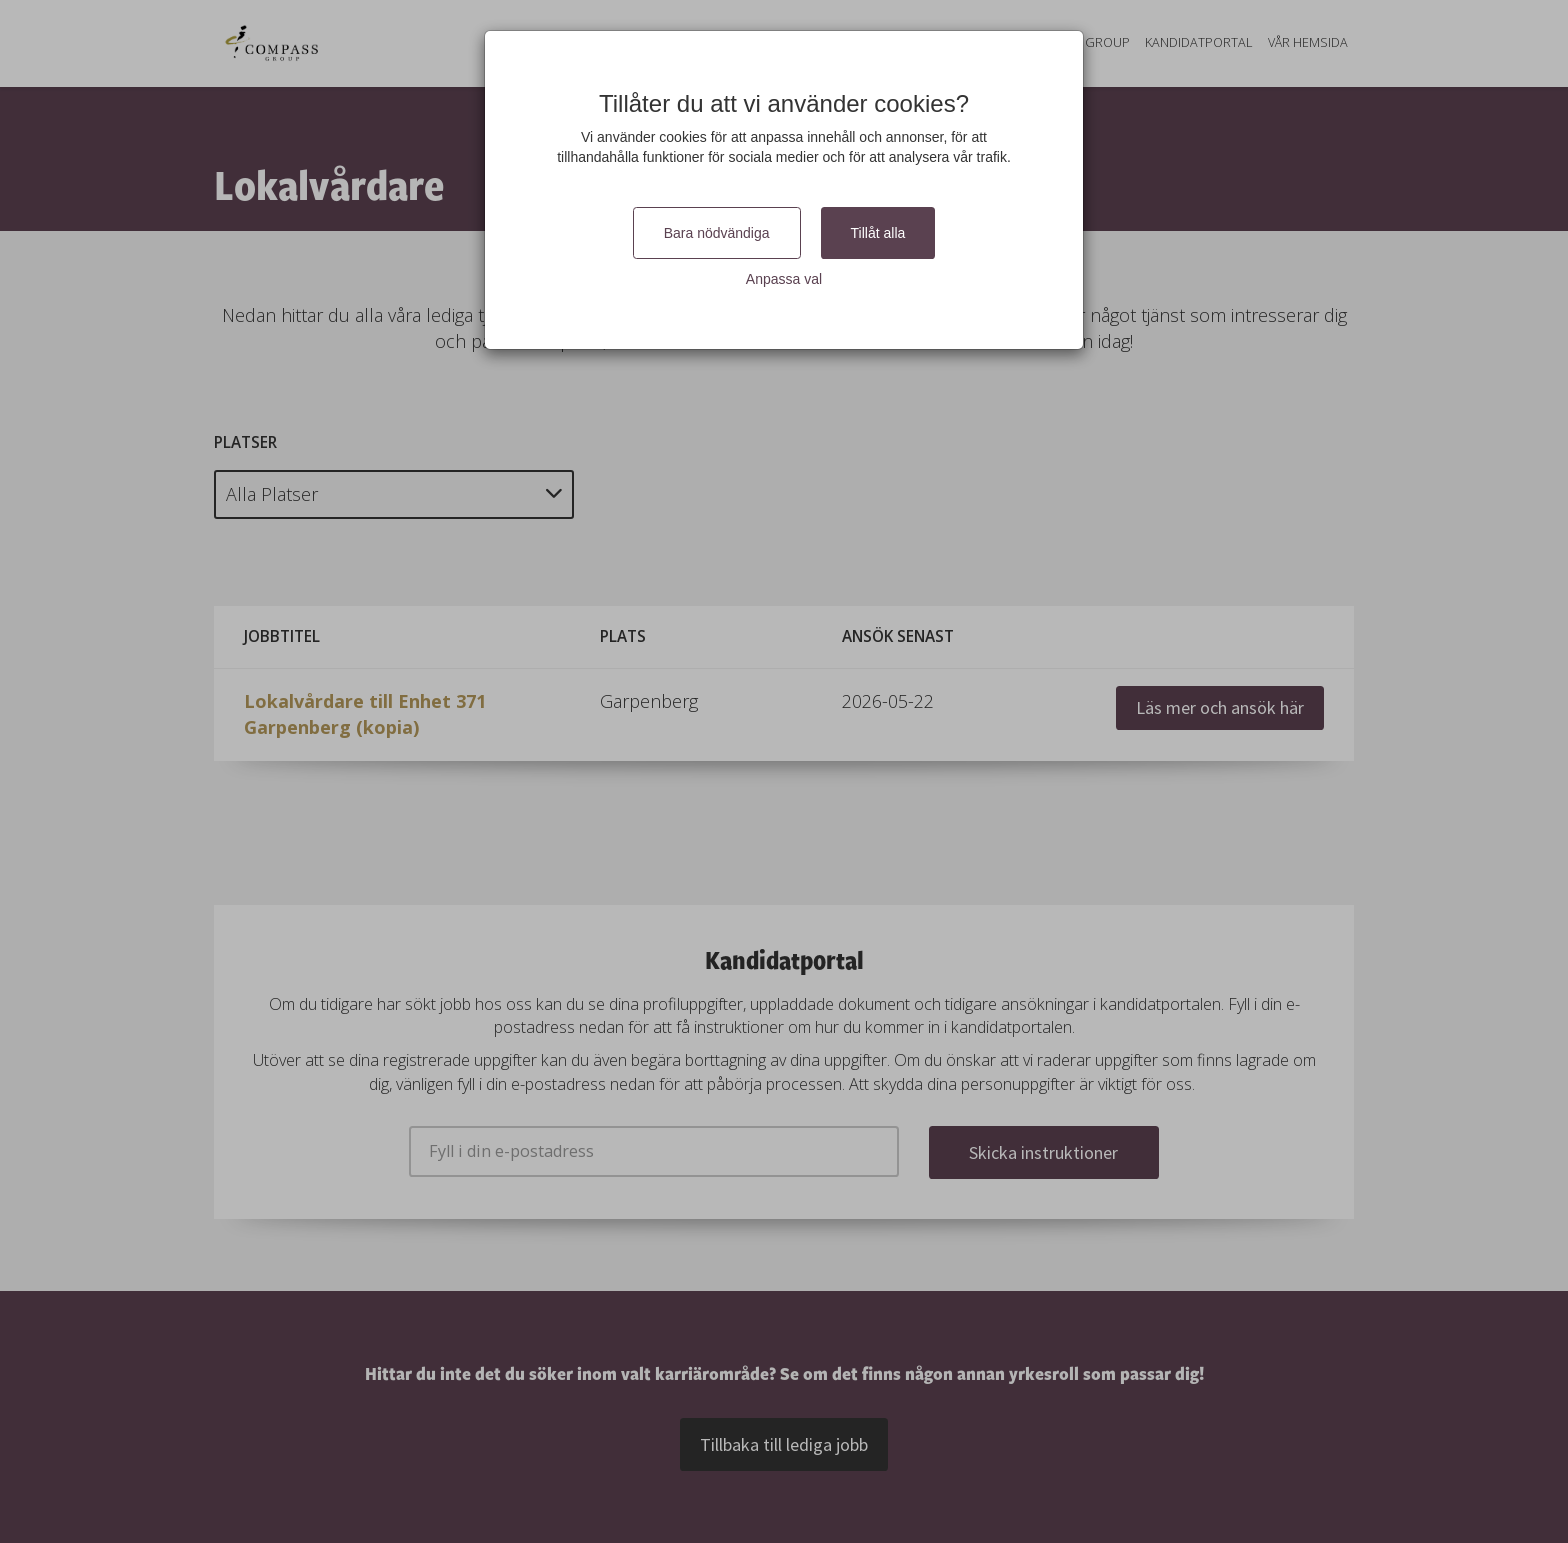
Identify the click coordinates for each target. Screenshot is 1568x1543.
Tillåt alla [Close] (878, 233)
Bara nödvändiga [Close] (717, 233)
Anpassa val (784, 279)
